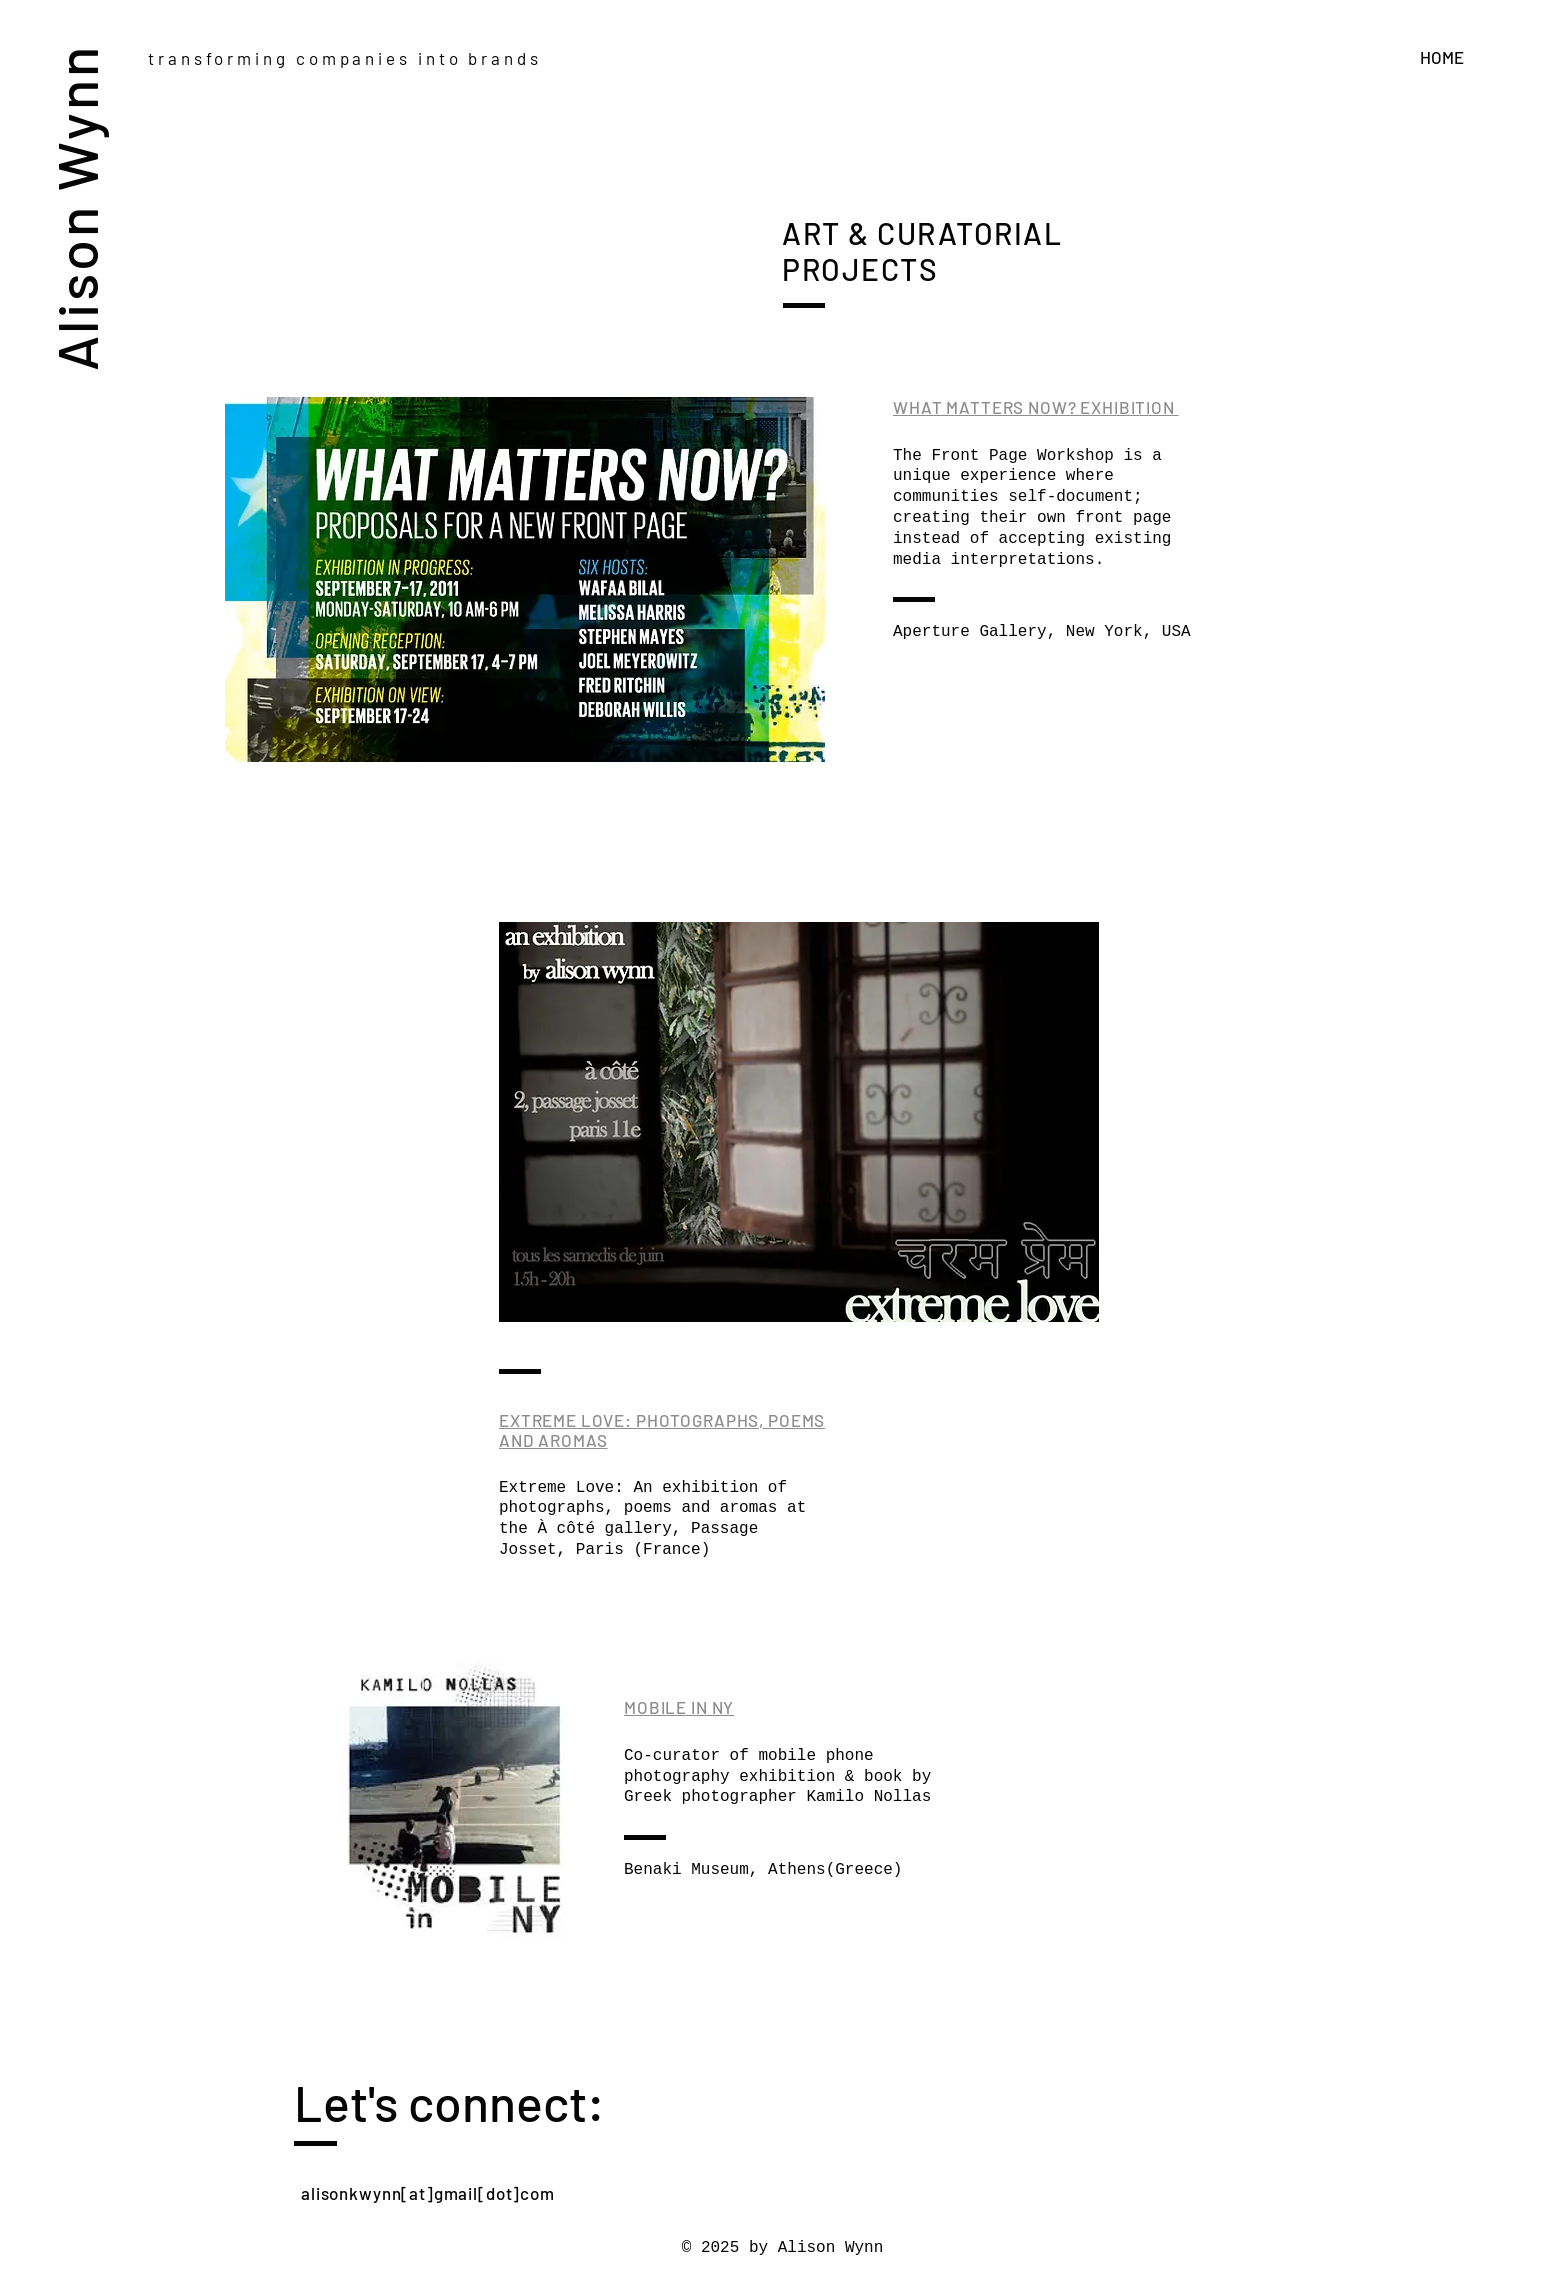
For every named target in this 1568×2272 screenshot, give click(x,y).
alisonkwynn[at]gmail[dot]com (428, 2193)
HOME (1442, 57)
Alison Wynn (75, 207)
